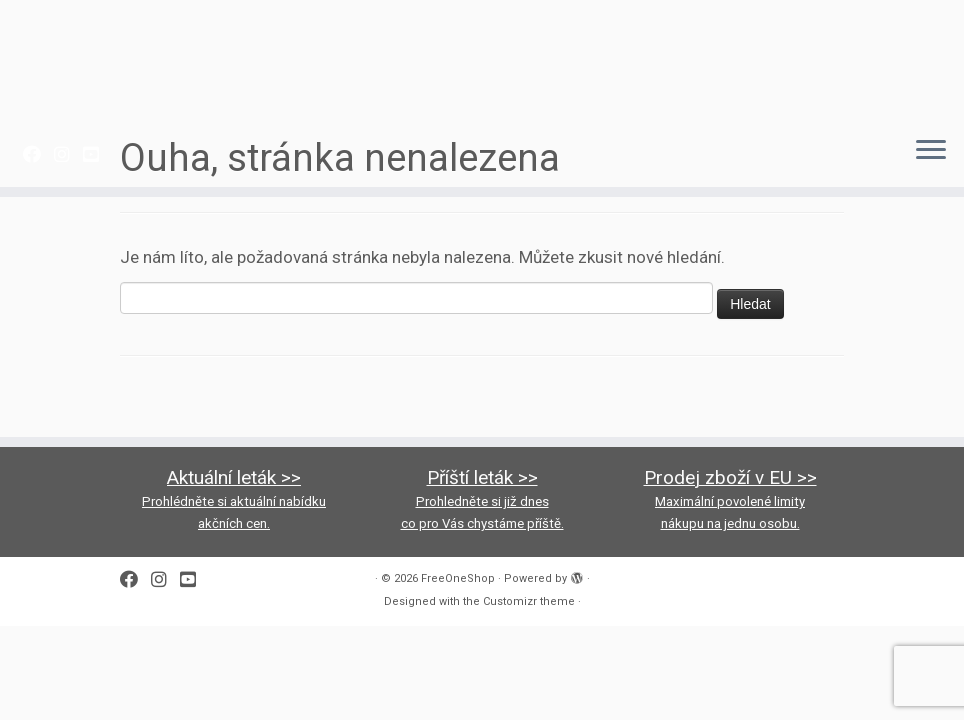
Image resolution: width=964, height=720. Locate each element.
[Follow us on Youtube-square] (97, 154)
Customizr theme (529, 601)
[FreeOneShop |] (482, 60)
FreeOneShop (458, 578)
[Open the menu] (931, 151)
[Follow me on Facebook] (38, 154)
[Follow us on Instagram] (68, 154)
